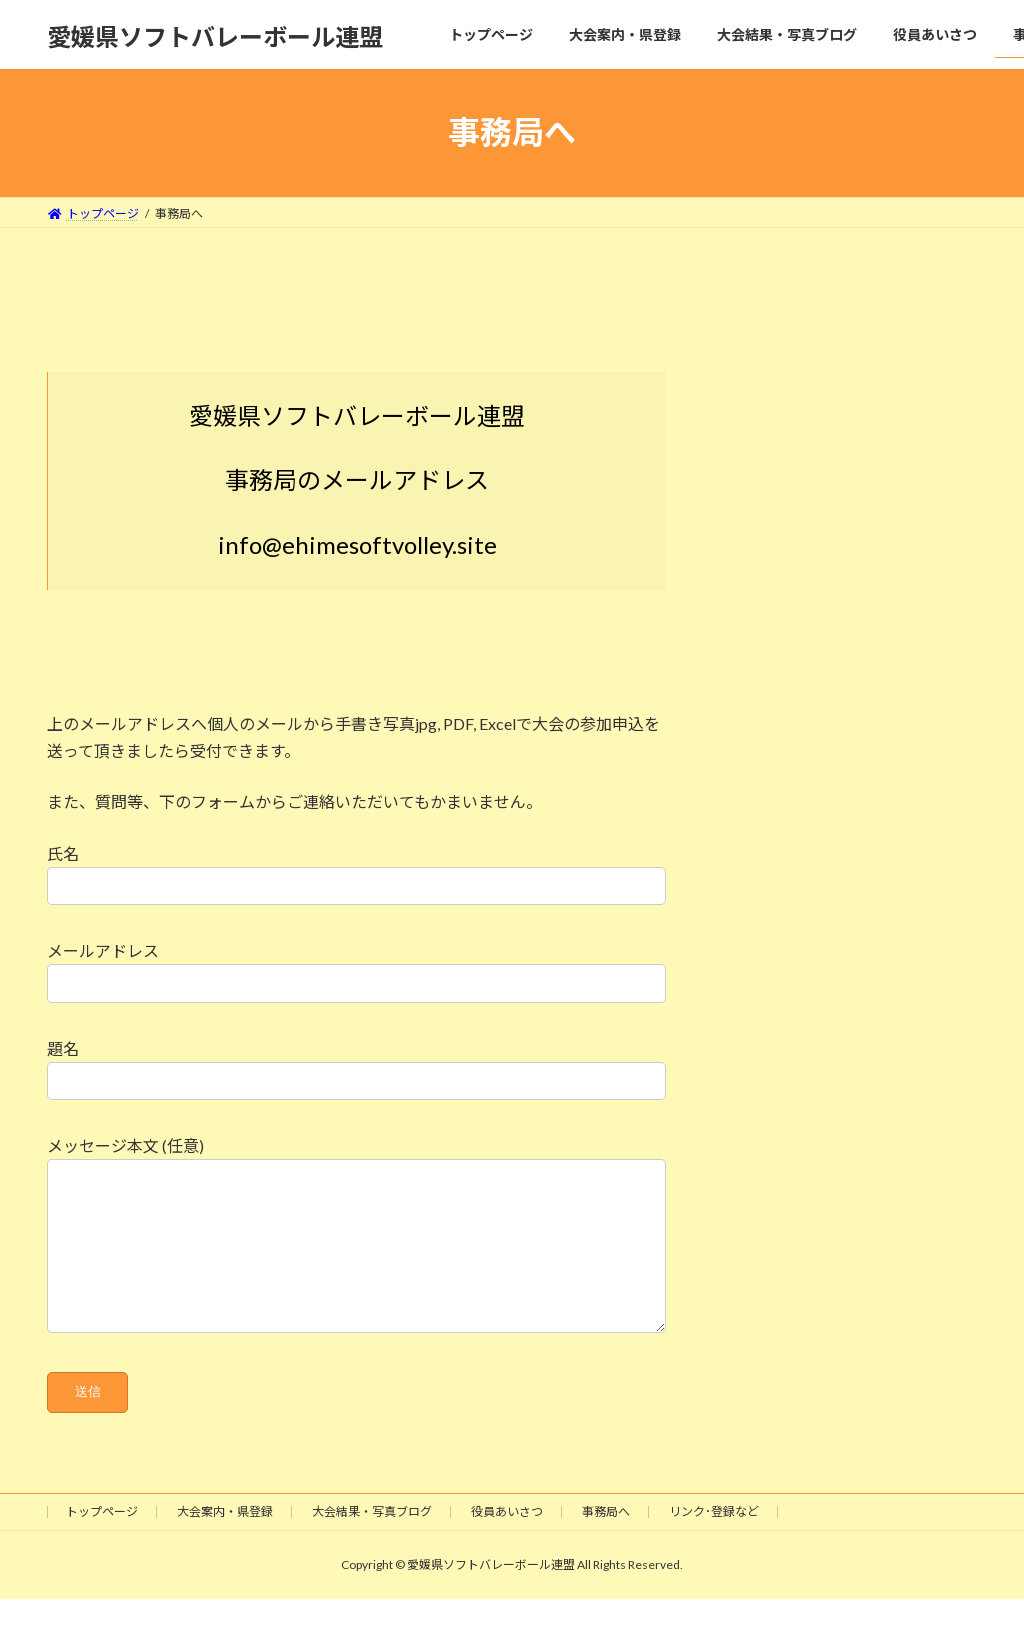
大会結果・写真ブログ (372, 1541)
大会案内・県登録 (225, 1541)
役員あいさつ (507, 1541)
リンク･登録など (714, 1541)
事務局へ (606, 1541)
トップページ (102, 1541)
